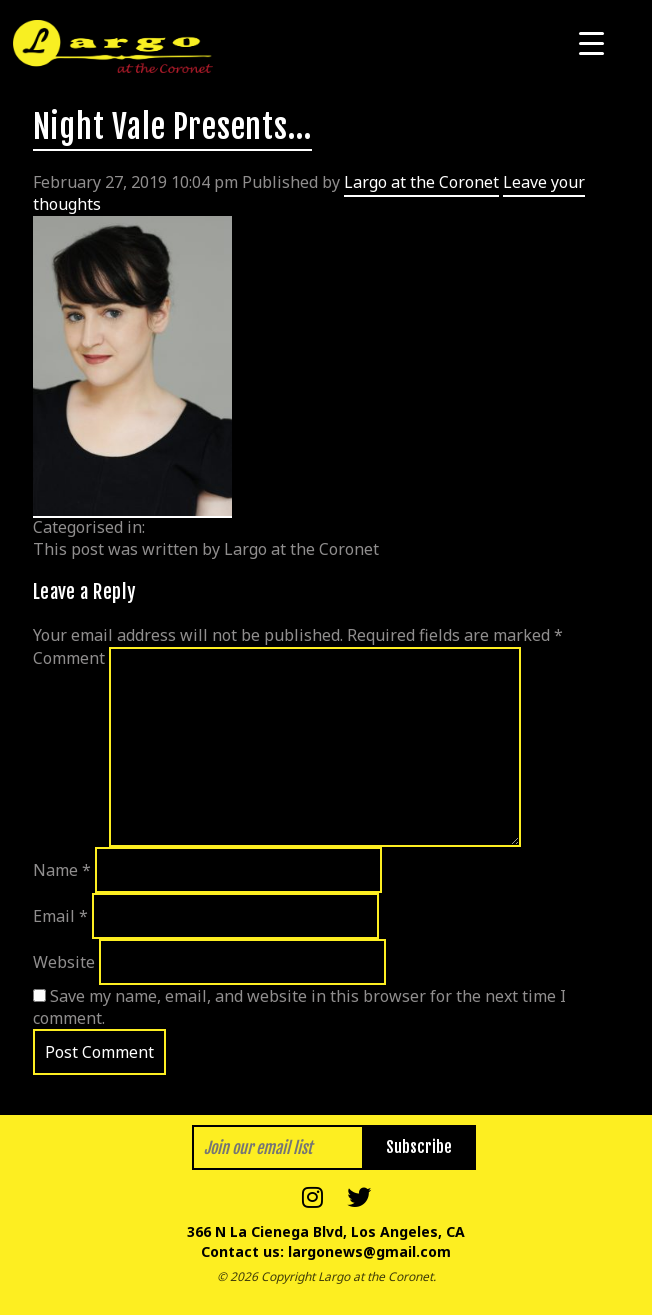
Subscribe (419, 1147)
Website (64, 962)
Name (62, 870)
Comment (69, 658)
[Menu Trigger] (591, 42)
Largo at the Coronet (421, 182)
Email (60, 916)
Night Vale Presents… (172, 127)
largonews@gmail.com (369, 1251)
